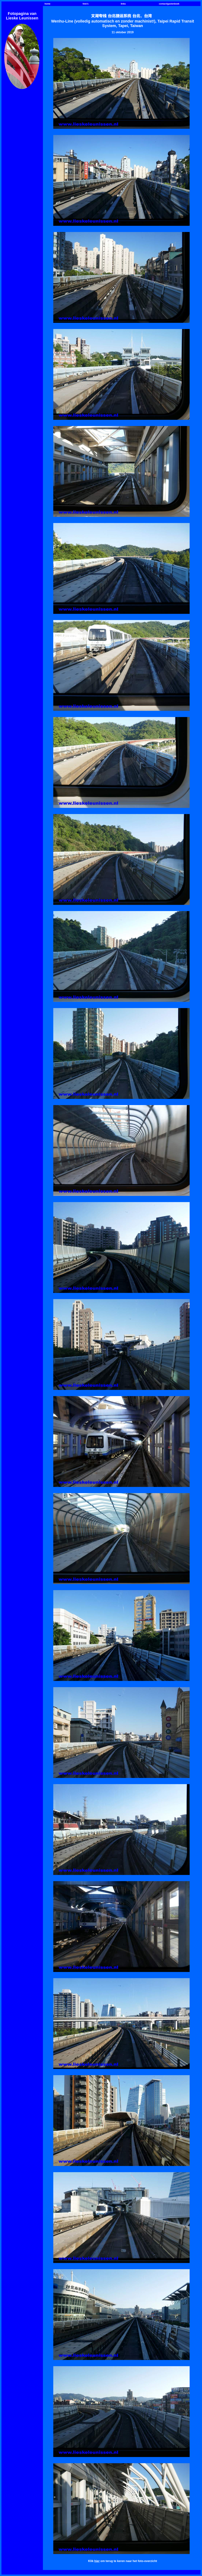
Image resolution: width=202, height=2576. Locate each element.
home (47, 4)
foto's (86, 4)
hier (97, 2561)
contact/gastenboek (169, 4)
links (123, 4)
